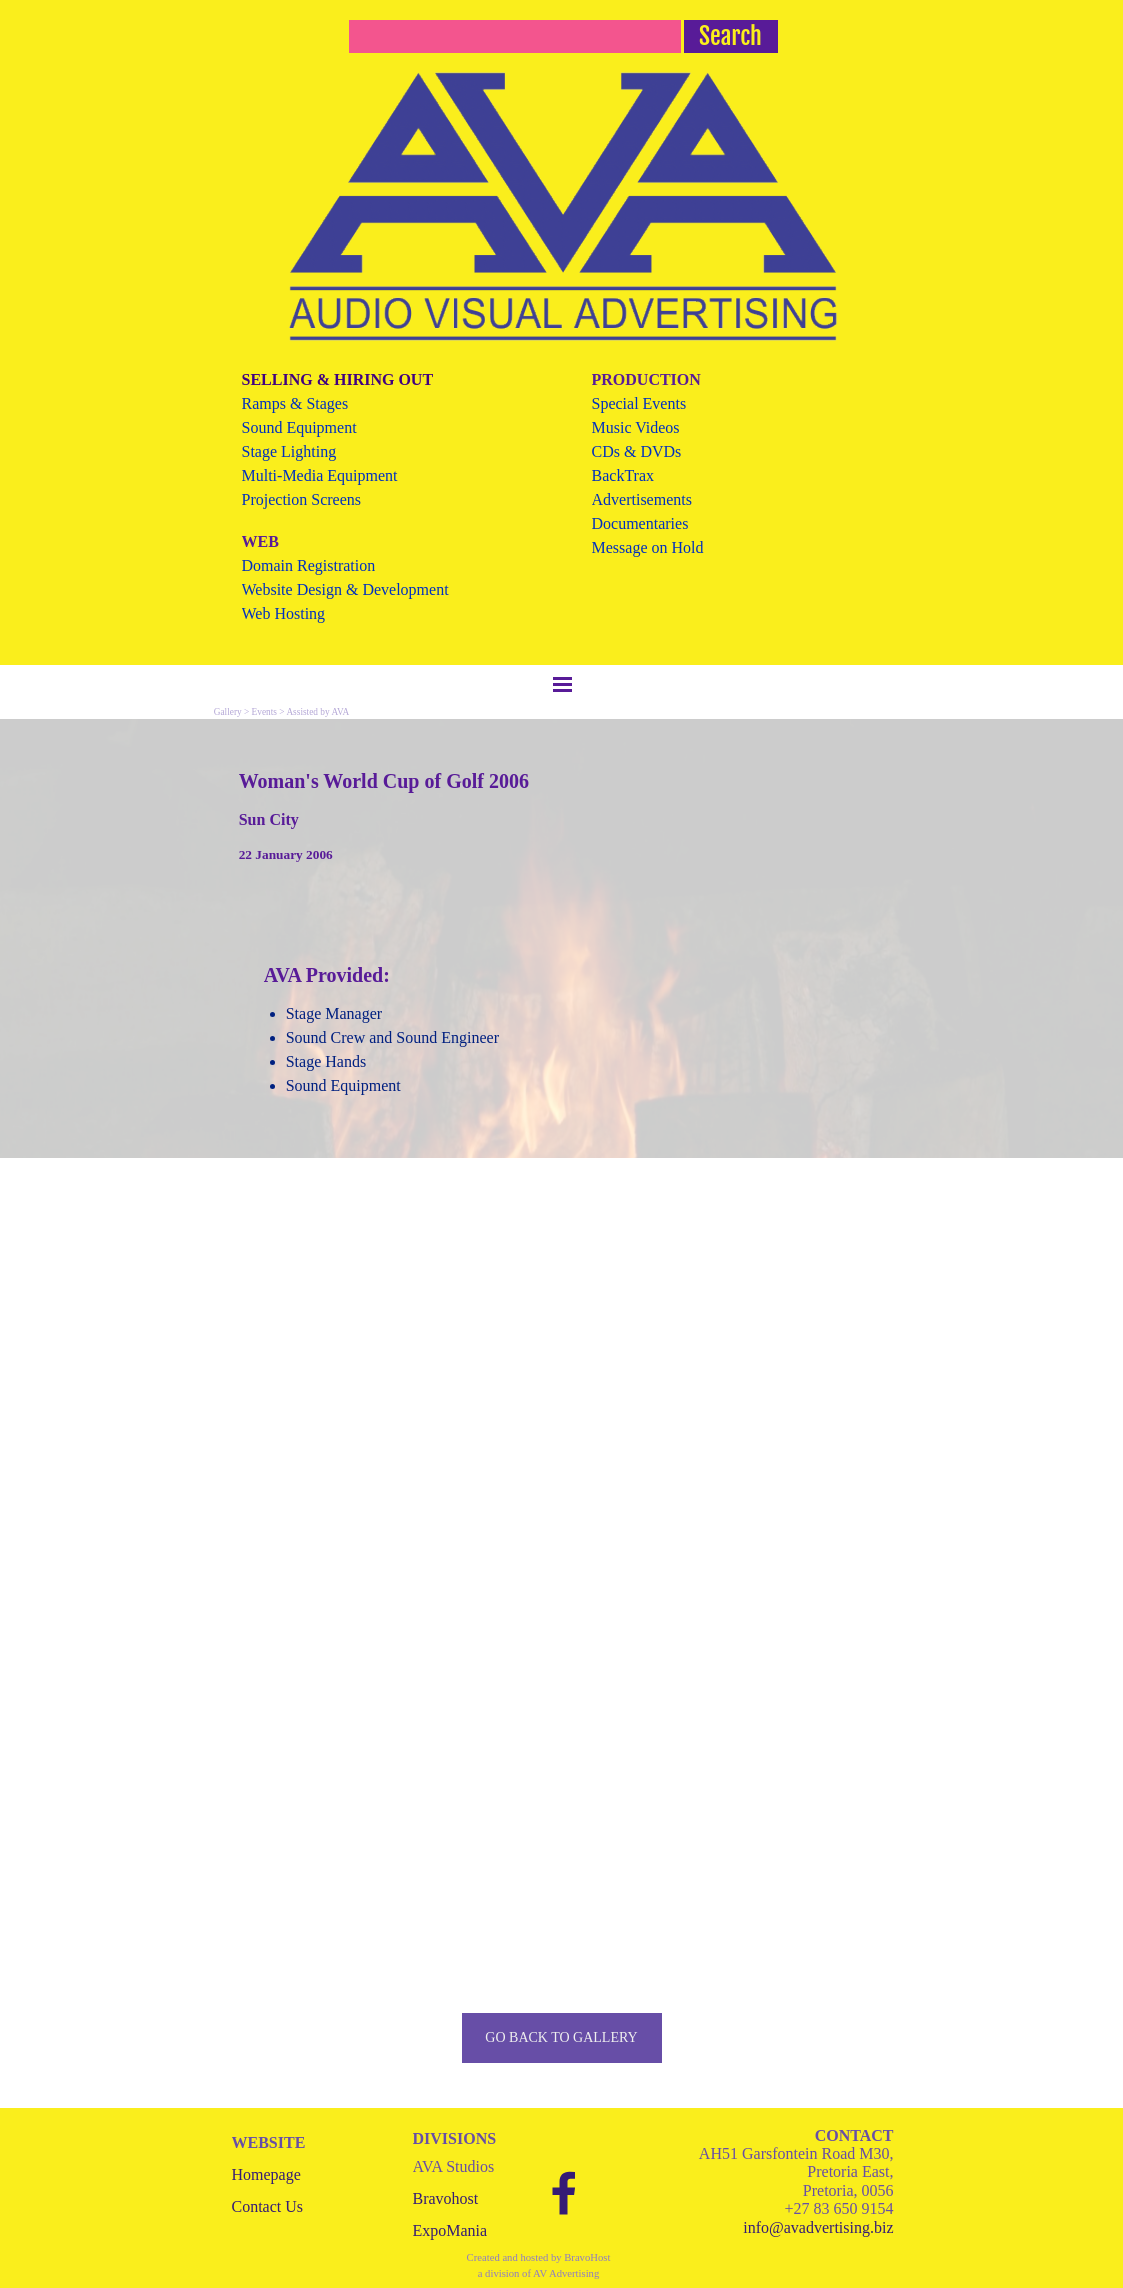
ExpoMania (450, 2230)
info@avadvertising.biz (818, 2227)
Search (730, 36)
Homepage (266, 2174)
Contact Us (268, 2206)
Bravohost (446, 2198)
